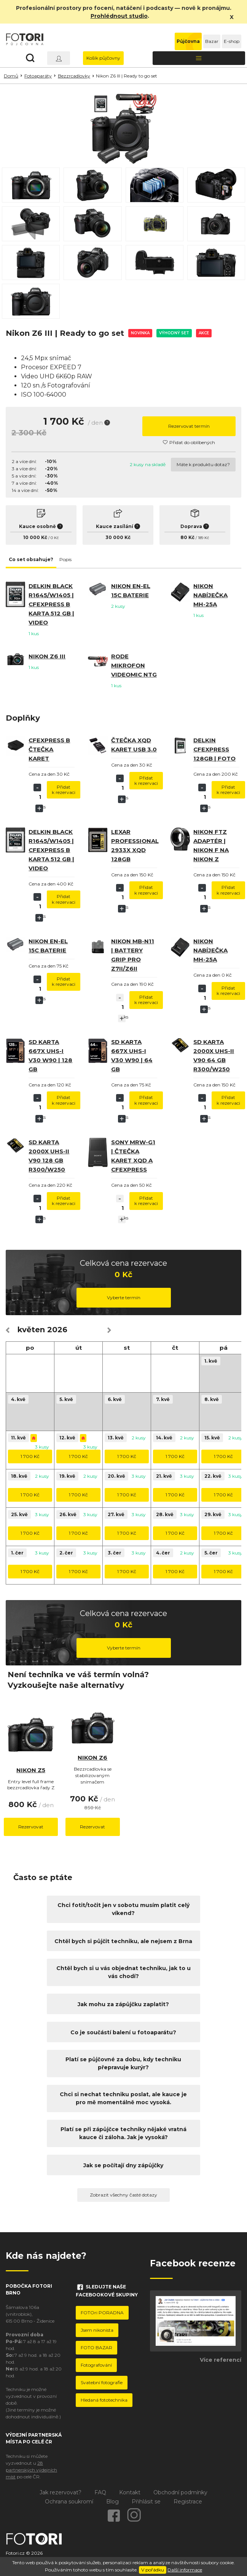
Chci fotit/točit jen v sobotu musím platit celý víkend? (123, 1909)
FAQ (100, 2492)
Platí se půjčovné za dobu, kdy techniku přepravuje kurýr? (123, 2063)
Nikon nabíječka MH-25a (210, 595)
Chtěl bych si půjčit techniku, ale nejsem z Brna (123, 1941)
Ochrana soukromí (69, 2501)
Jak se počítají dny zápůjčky (123, 2165)
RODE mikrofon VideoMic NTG (134, 665)
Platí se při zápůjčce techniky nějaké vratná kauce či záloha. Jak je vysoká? (123, 2133)
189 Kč (203, 538)
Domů (11, 76)
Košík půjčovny (103, 58)
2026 (57, 1329)
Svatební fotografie (102, 2382)
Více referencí (220, 2359)
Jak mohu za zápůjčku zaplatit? (123, 2004)
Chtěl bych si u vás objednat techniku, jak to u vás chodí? (123, 1972)
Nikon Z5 (30, 1770)
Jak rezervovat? (60, 2492)
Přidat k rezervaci (63, 789)
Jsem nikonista (97, 2330)
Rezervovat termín (189, 426)
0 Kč (55, 538)
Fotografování (96, 2365)
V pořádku (152, 2570)
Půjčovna (188, 41)
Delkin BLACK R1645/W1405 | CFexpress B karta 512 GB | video (51, 604)
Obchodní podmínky (180, 2492)
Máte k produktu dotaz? (203, 464)
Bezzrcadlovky (74, 76)
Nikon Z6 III (47, 656)
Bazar (211, 41)
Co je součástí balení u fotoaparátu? (123, 2032)
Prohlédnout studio (119, 16)
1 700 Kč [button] (30, 1456)
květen (31, 1329)
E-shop (231, 41)
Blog (112, 2501)
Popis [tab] (65, 559)
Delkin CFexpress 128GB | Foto (214, 749)
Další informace (184, 2570)
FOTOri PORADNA (102, 2312)
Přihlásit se (146, 2501)
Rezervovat (30, 1827)
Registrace (188, 2501)
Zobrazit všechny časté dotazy (123, 2195)
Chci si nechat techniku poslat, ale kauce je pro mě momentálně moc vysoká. (123, 2098)
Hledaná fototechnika (104, 2400)
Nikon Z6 (92, 1757)
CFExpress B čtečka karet (49, 749)
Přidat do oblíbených (189, 442)
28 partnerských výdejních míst (31, 2470)
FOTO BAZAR (96, 2347)
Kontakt (129, 2492)
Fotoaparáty (38, 76)
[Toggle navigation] (199, 58)
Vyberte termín (123, 1297)
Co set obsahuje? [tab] (31, 559)
